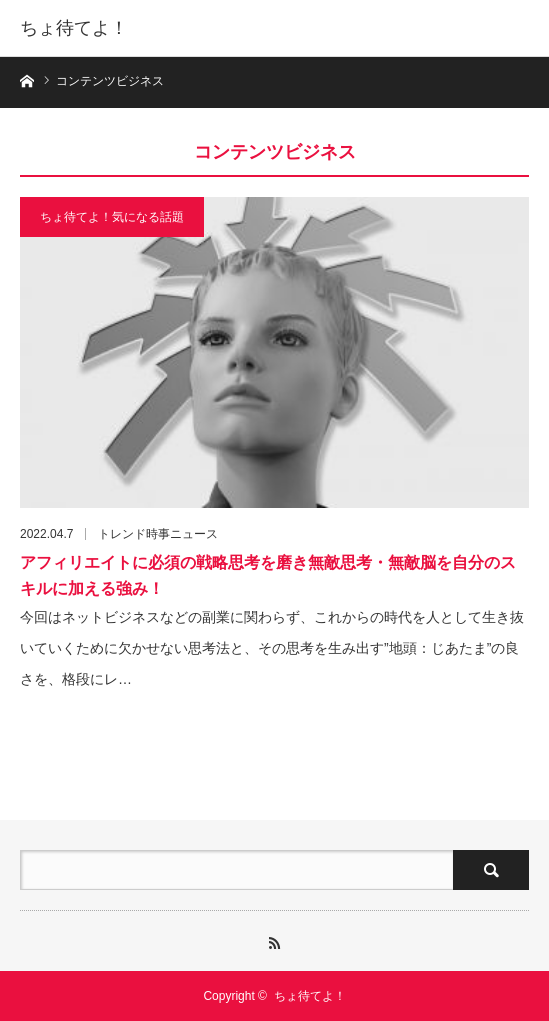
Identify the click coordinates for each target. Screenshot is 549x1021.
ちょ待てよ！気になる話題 (112, 217)
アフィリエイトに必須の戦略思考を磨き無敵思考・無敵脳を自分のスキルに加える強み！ (268, 575)
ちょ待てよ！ (74, 28)
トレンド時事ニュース (158, 534)
